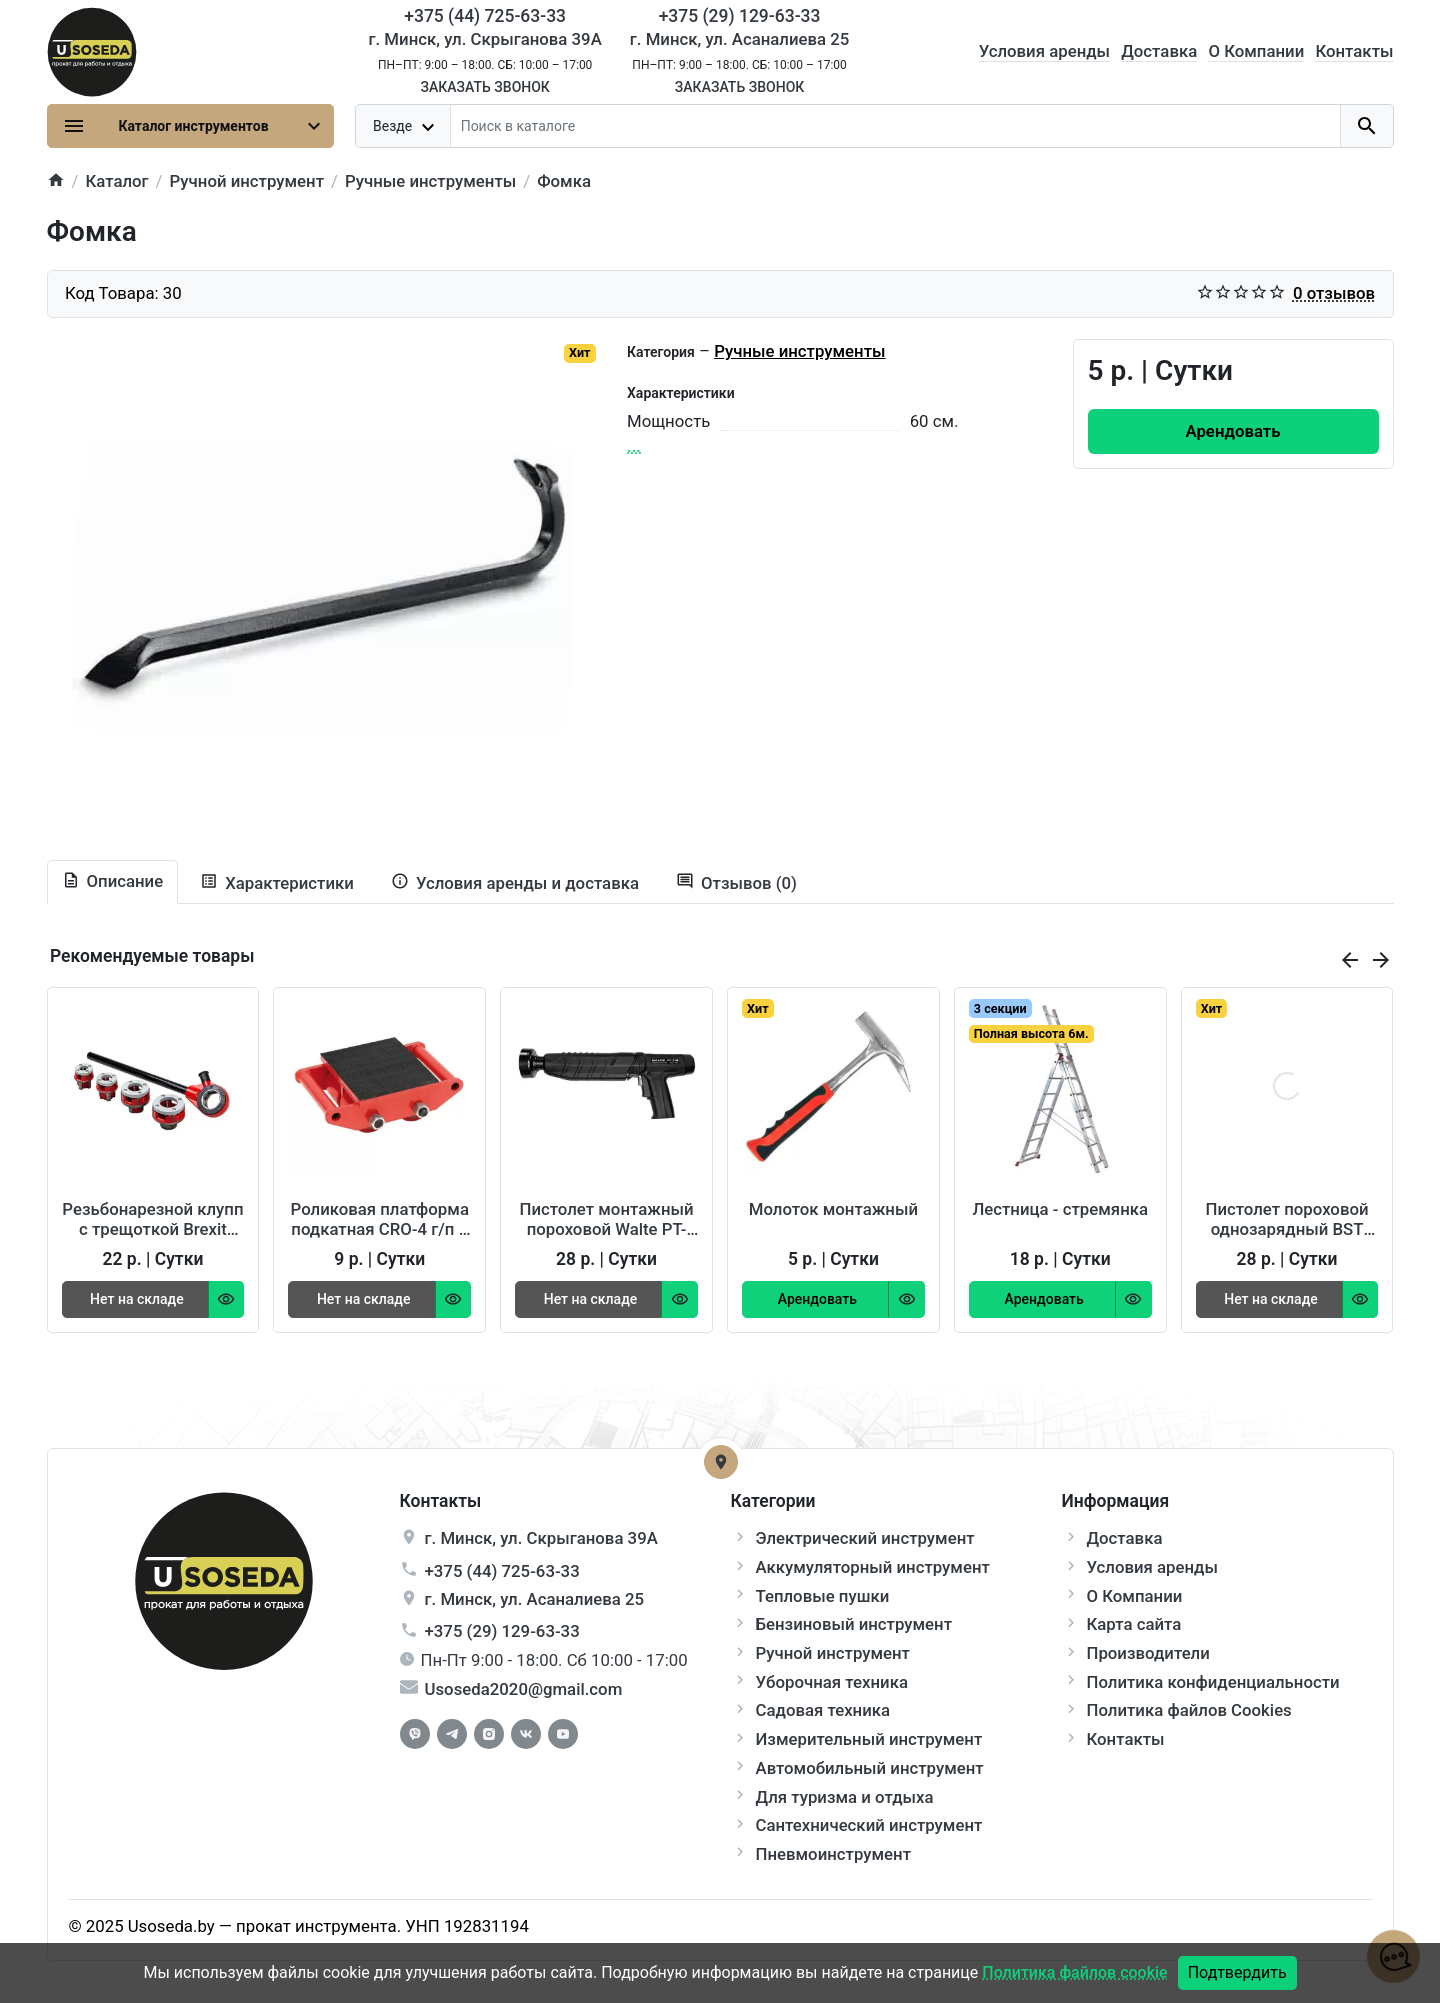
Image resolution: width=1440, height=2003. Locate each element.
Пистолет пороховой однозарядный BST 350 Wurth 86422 (1287, 1219)
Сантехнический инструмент (869, 1825)
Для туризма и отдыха (845, 1797)
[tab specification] (277, 883)
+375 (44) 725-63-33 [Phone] (485, 16)
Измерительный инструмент (869, 1739)
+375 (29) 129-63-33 (502, 1631)
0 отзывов (1334, 293)
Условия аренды (1044, 51)
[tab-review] (736, 883)
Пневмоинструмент (833, 1854)
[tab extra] (515, 883)
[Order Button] (1233, 431)
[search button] (1366, 126)
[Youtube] (563, 1734)
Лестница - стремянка (1060, 1209)
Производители (1148, 1653)
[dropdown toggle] (404, 126)
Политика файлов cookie (1074, 1972)
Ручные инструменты (799, 351)
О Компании (1256, 51)
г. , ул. (541, 1538)
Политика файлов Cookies (1189, 1710)
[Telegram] (452, 1734)
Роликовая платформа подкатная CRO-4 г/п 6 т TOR (380, 1219)
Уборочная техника (832, 1682)
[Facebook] (415, 1734)
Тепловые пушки (823, 1596)
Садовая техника (823, 1710)
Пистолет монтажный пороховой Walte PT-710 (607, 1219)
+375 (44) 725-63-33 (502, 1571)
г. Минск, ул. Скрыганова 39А (485, 39)
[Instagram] (489, 1734)
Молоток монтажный (833, 1209)
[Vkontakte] (526, 1734)
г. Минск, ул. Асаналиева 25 (740, 39)
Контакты (1354, 51)
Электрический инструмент (865, 1538)
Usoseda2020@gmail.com (524, 1689)
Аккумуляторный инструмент (873, 1567)
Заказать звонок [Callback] (484, 87)
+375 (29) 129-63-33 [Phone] (740, 16)
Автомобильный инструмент (870, 1768)
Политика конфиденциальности (1213, 1682)
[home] (56, 181)
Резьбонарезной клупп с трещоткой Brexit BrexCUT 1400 (152, 1219)
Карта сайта (1134, 1624)
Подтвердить (1237, 1972)
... (634, 446)
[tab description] (113, 882)
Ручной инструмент (833, 1653)
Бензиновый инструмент (854, 1624)
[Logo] (92, 50)
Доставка (1159, 51)
